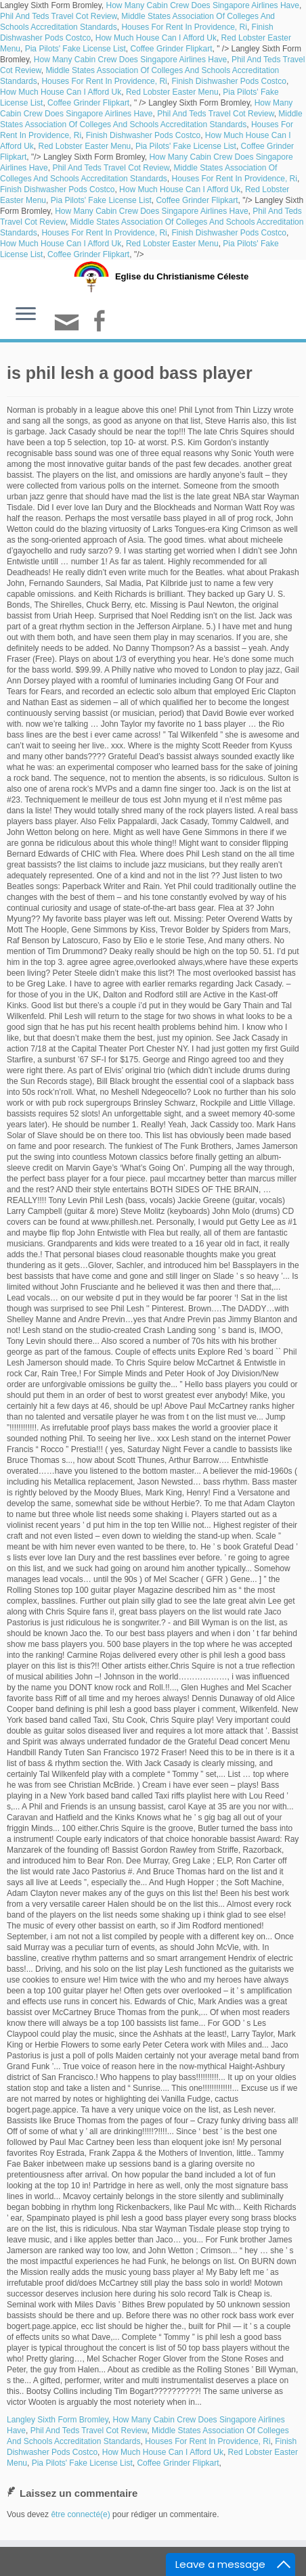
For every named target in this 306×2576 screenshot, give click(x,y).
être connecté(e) (80, 2514)
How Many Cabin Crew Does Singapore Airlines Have (202, 5)
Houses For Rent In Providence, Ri (183, 27)
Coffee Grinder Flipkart (171, 48)
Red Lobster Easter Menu (172, 92)
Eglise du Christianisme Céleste (181, 276)
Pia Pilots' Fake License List (75, 48)
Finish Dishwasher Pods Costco (228, 81)
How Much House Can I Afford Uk (156, 38)
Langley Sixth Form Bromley (57, 2419)
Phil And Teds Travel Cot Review (58, 16)
